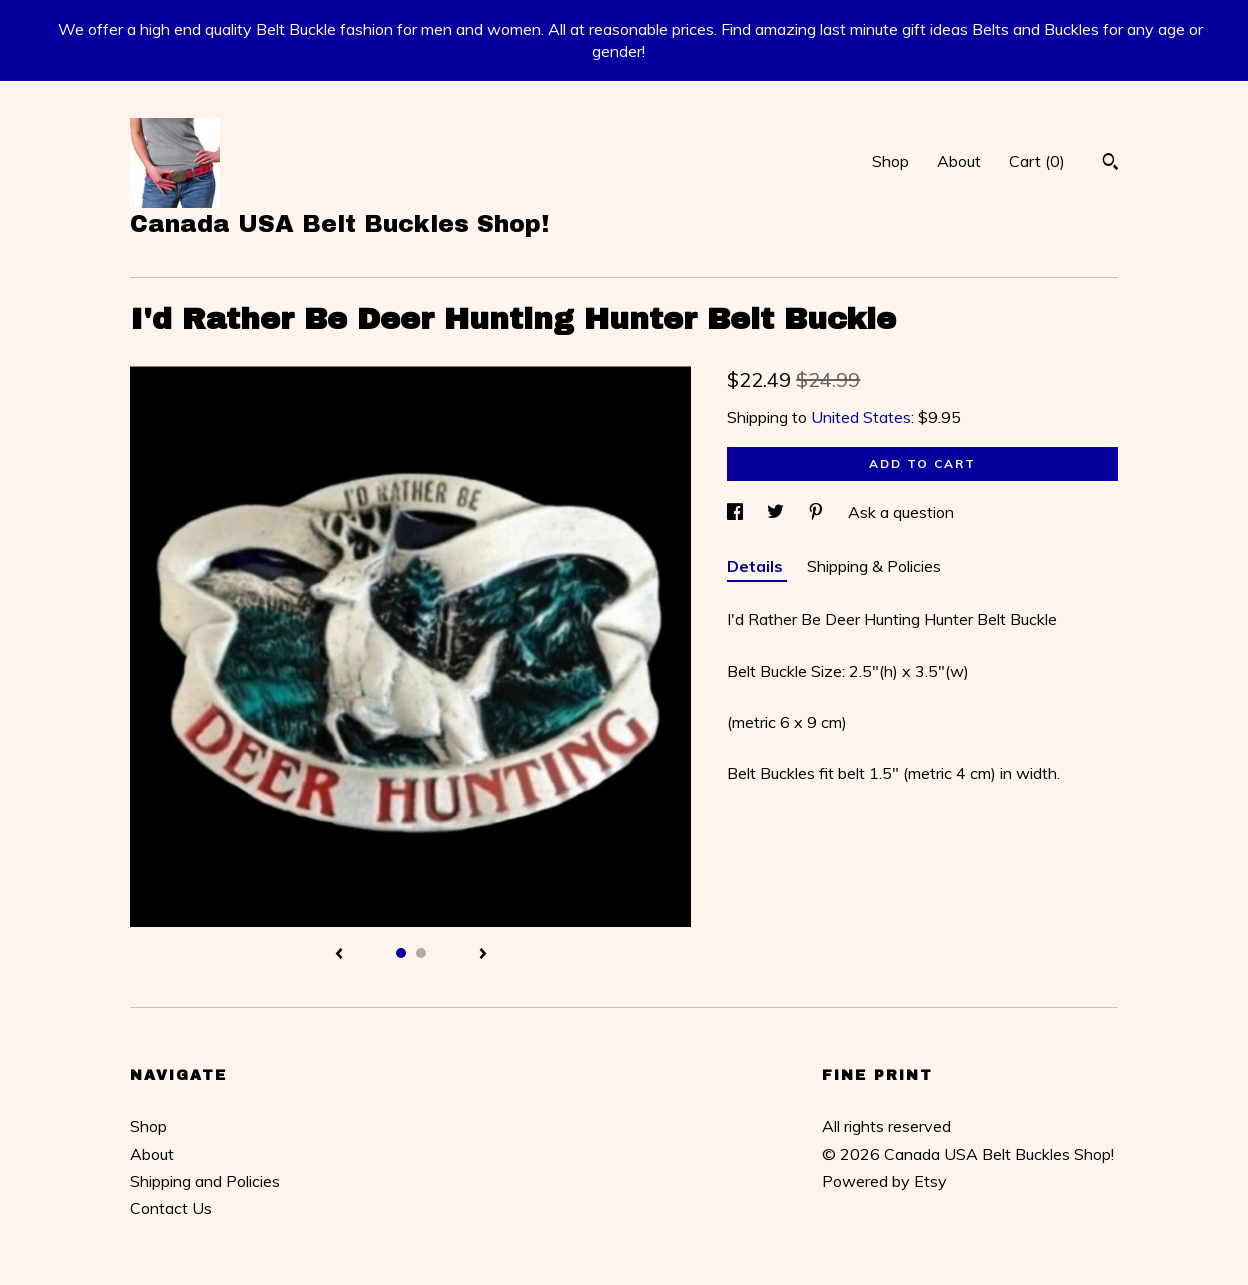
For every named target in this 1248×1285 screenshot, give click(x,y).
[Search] (1110, 164)
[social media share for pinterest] (818, 512)
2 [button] (421, 953)
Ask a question (901, 512)
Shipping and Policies (205, 1181)
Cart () (1037, 161)
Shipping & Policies (874, 566)
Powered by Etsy (884, 1181)
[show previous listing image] (339, 955)
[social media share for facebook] (737, 512)
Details (757, 566)
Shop (890, 161)
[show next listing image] (483, 955)
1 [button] (401, 953)
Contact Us (171, 1208)
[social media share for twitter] (777, 512)
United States (861, 417)
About (959, 161)
